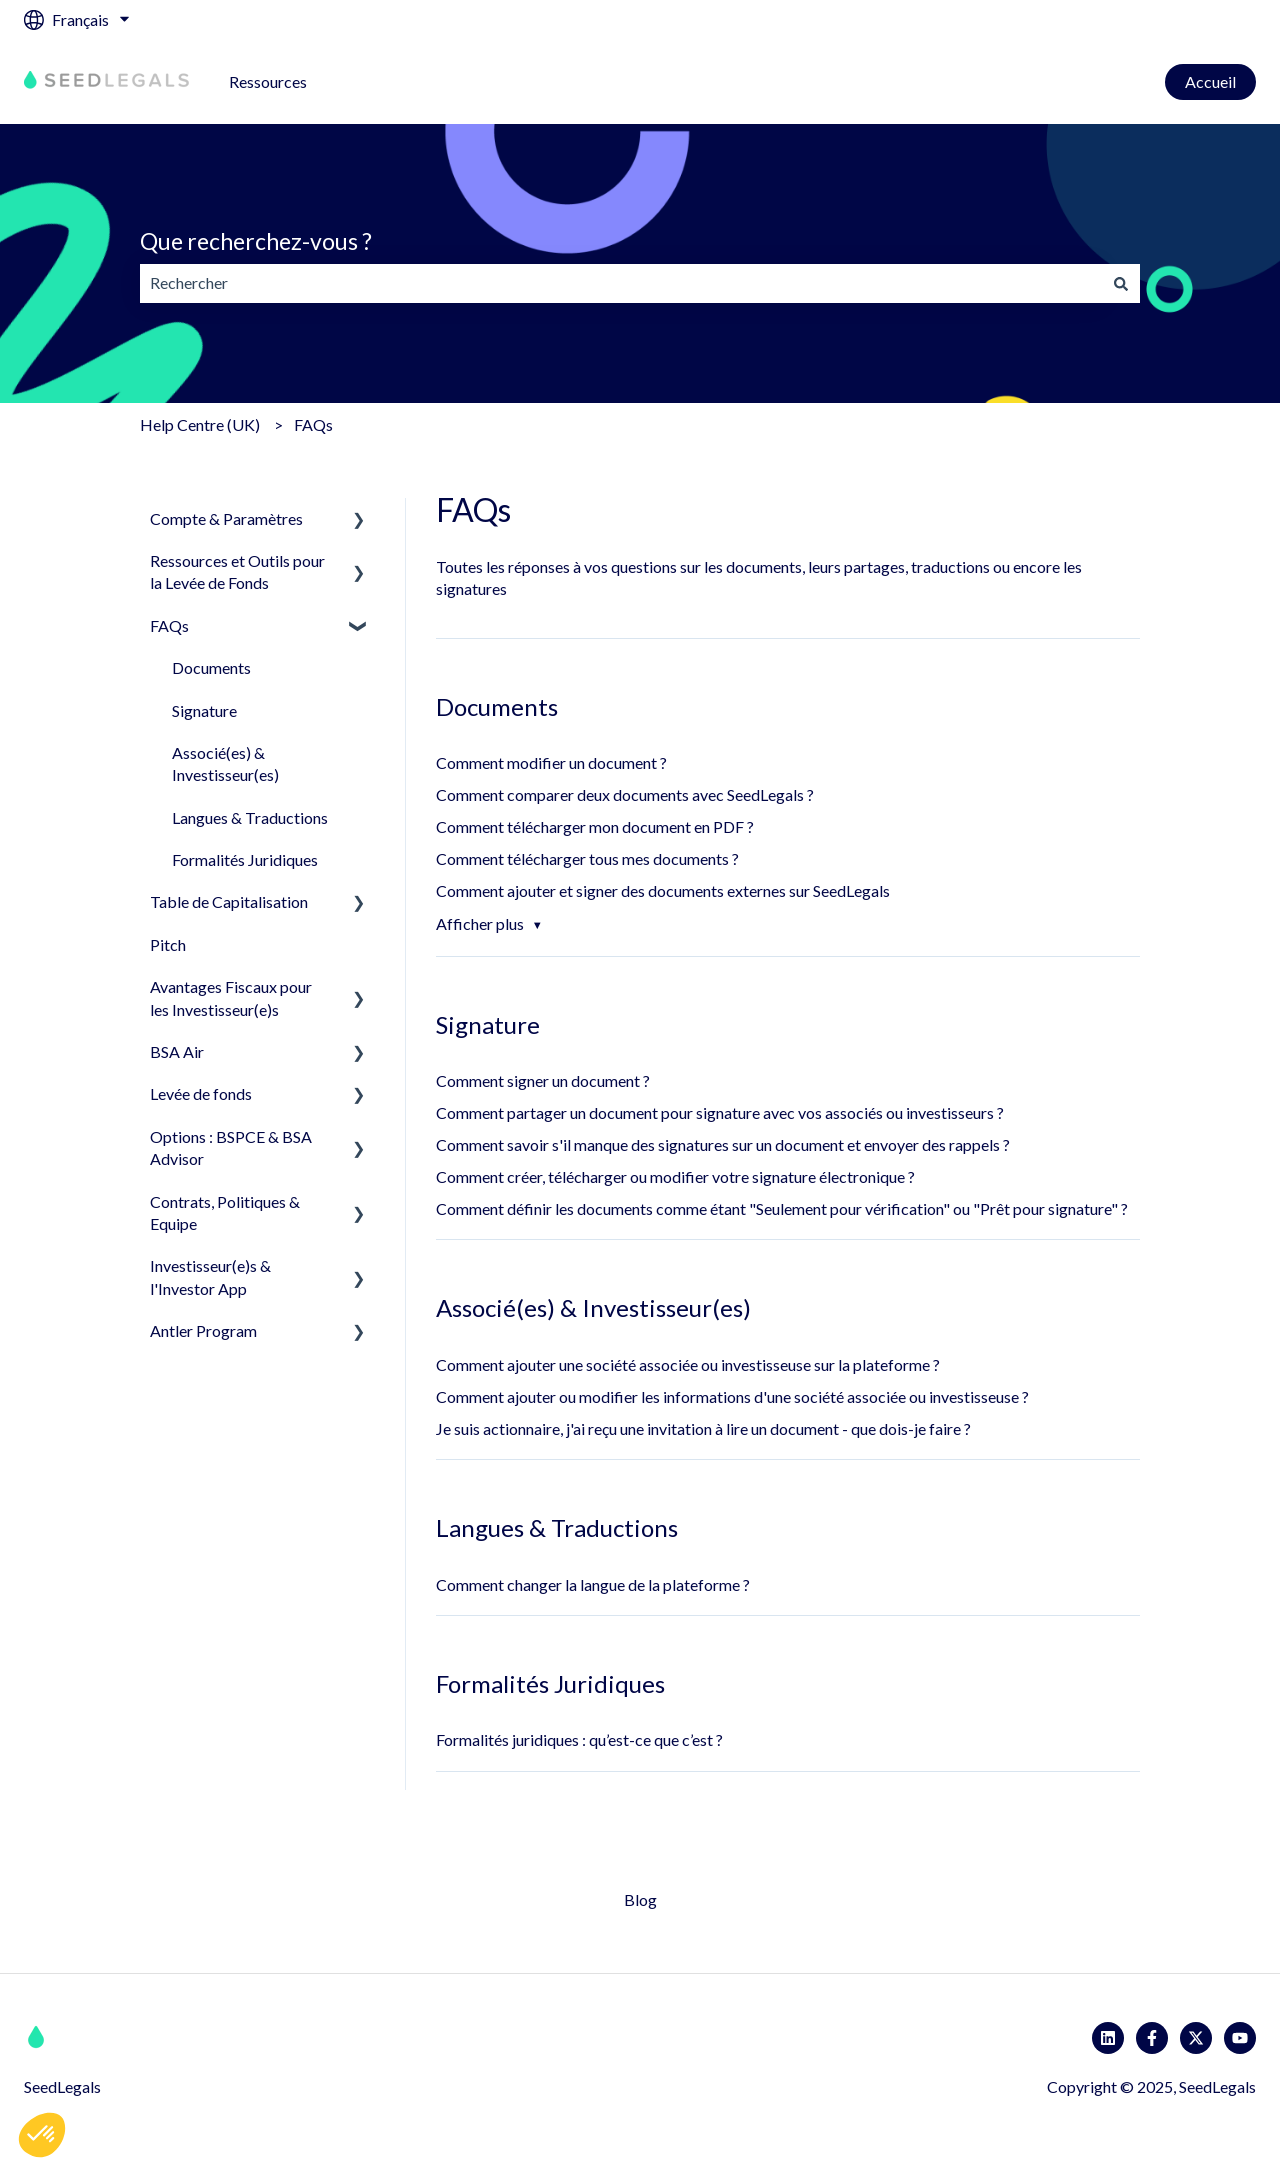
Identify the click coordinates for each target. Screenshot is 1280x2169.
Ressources (268, 81)
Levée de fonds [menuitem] (201, 1093)
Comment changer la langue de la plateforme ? (594, 1584)
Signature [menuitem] (204, 710)
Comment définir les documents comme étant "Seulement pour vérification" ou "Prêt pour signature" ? (782, 1208)
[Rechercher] (1121, 283)
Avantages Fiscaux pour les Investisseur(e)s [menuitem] (231, 997)
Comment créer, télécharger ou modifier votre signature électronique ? (675, 1176)
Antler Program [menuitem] (203, 1330)
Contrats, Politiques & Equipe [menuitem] (225, 1212)
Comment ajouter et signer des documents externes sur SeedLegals (663, 890)
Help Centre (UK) (200, 424)
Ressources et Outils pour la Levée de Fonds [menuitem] (237, 571)
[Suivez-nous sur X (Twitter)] (1196, 2038)
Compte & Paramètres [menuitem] (226, 518)
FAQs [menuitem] (169, 625)
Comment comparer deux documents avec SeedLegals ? (625, 794)
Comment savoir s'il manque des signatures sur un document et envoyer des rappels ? (723, 1144)
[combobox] (621, 283)
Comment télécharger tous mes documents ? (587, 858)
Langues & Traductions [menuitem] (250, 817)
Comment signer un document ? (543, 1080)
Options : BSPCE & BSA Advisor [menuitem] (231, 1147)
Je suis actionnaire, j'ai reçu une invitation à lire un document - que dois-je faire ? (703, 1428)
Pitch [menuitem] (168, 944)
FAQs (313, 424)
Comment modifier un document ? (551, 762)
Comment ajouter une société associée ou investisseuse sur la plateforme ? (688, 1364)
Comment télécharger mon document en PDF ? (595, 826)
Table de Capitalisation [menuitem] (229, 901)
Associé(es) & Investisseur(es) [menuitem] (225, 763)
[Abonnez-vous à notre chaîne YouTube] (1240, 2038)
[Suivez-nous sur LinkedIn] (1108, 2038)
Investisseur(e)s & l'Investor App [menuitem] (210, 1276)
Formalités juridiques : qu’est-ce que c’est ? (579, 1739)
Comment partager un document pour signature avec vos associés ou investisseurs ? (720, 1112)
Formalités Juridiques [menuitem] (245, 859)
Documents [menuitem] (211, 667)
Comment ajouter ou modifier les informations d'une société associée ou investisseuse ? (732, 1396)
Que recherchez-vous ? (256, 241)
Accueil (1210, 81)
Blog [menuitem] (640, 1899)
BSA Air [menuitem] (177, 1051)
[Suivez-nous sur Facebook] (1152, 2038)
